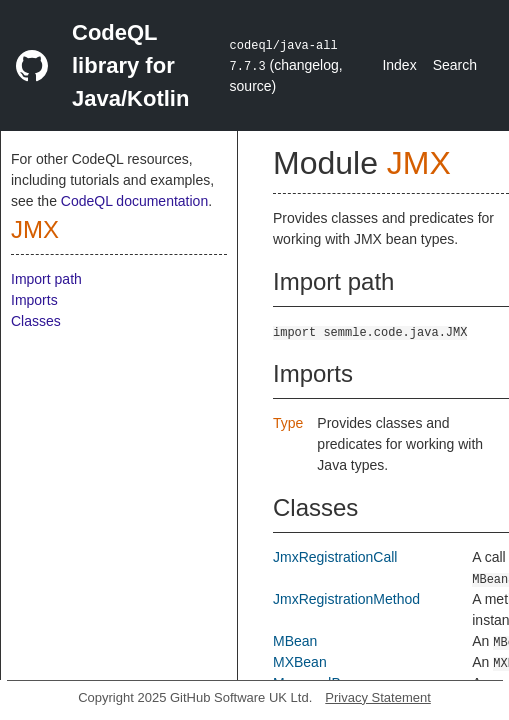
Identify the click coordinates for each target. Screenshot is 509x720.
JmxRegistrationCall (335, 557)
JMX (35, 229)
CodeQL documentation (134, 201)
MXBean (300, 662)
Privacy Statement (378, 697)
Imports (34, 300)
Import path (46, 279)
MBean (295, 641)
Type (288, 423)
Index (399, 65)
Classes (36, 321)
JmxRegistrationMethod (346, 599)
